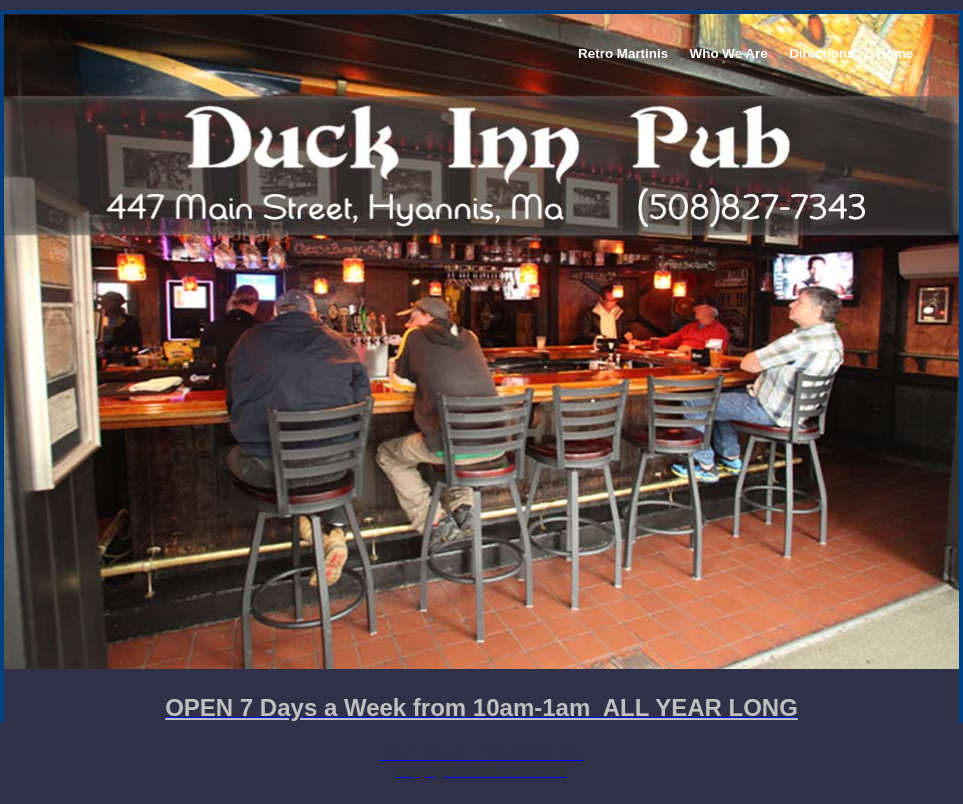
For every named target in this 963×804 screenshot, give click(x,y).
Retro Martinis (623, 53)
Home (894, 53)
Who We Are (729, 53)
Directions (821, 53)
